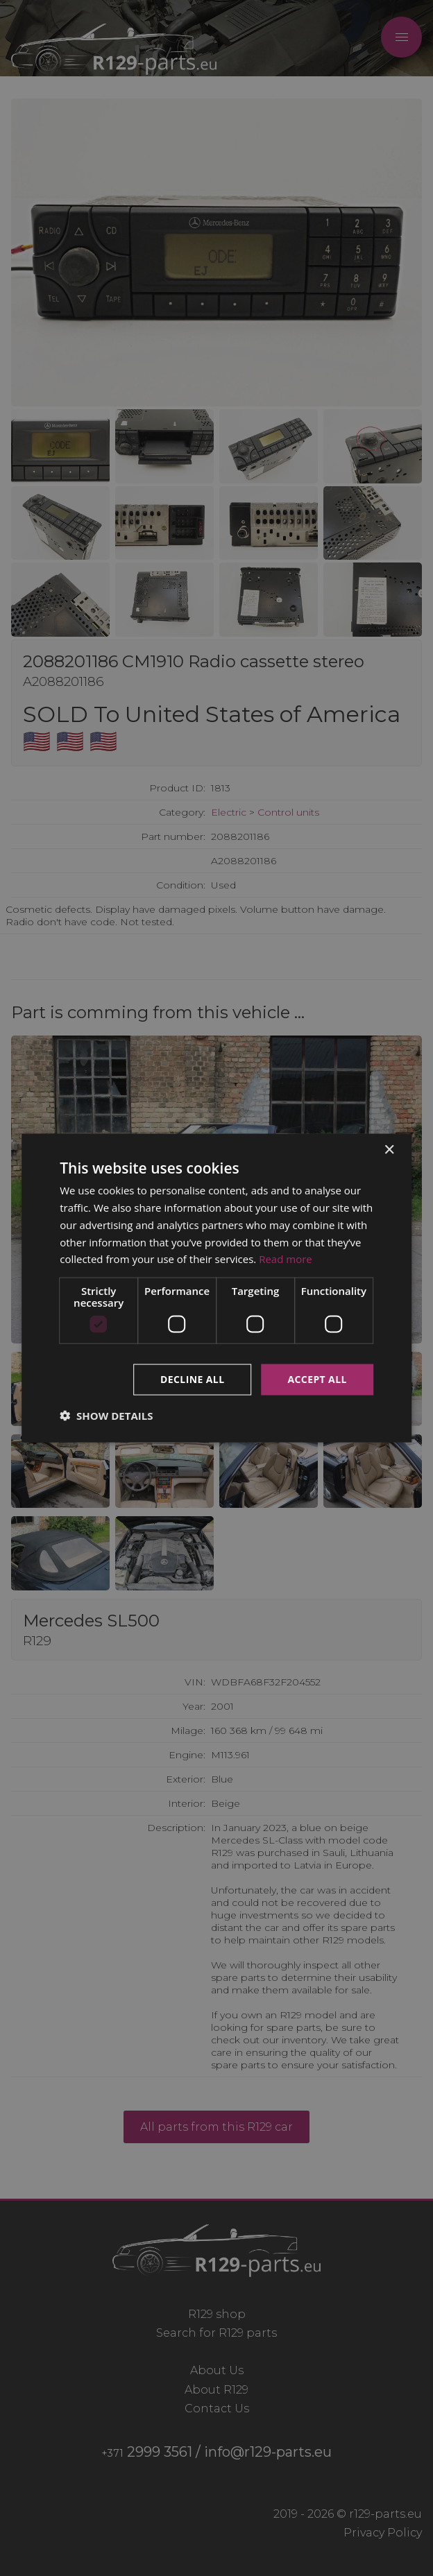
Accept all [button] (316, 1379)
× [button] (389, 1150)
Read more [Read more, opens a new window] (285, 1259)
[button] (106, 1415)
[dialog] (216, 1288)
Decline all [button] (192, 1379)
